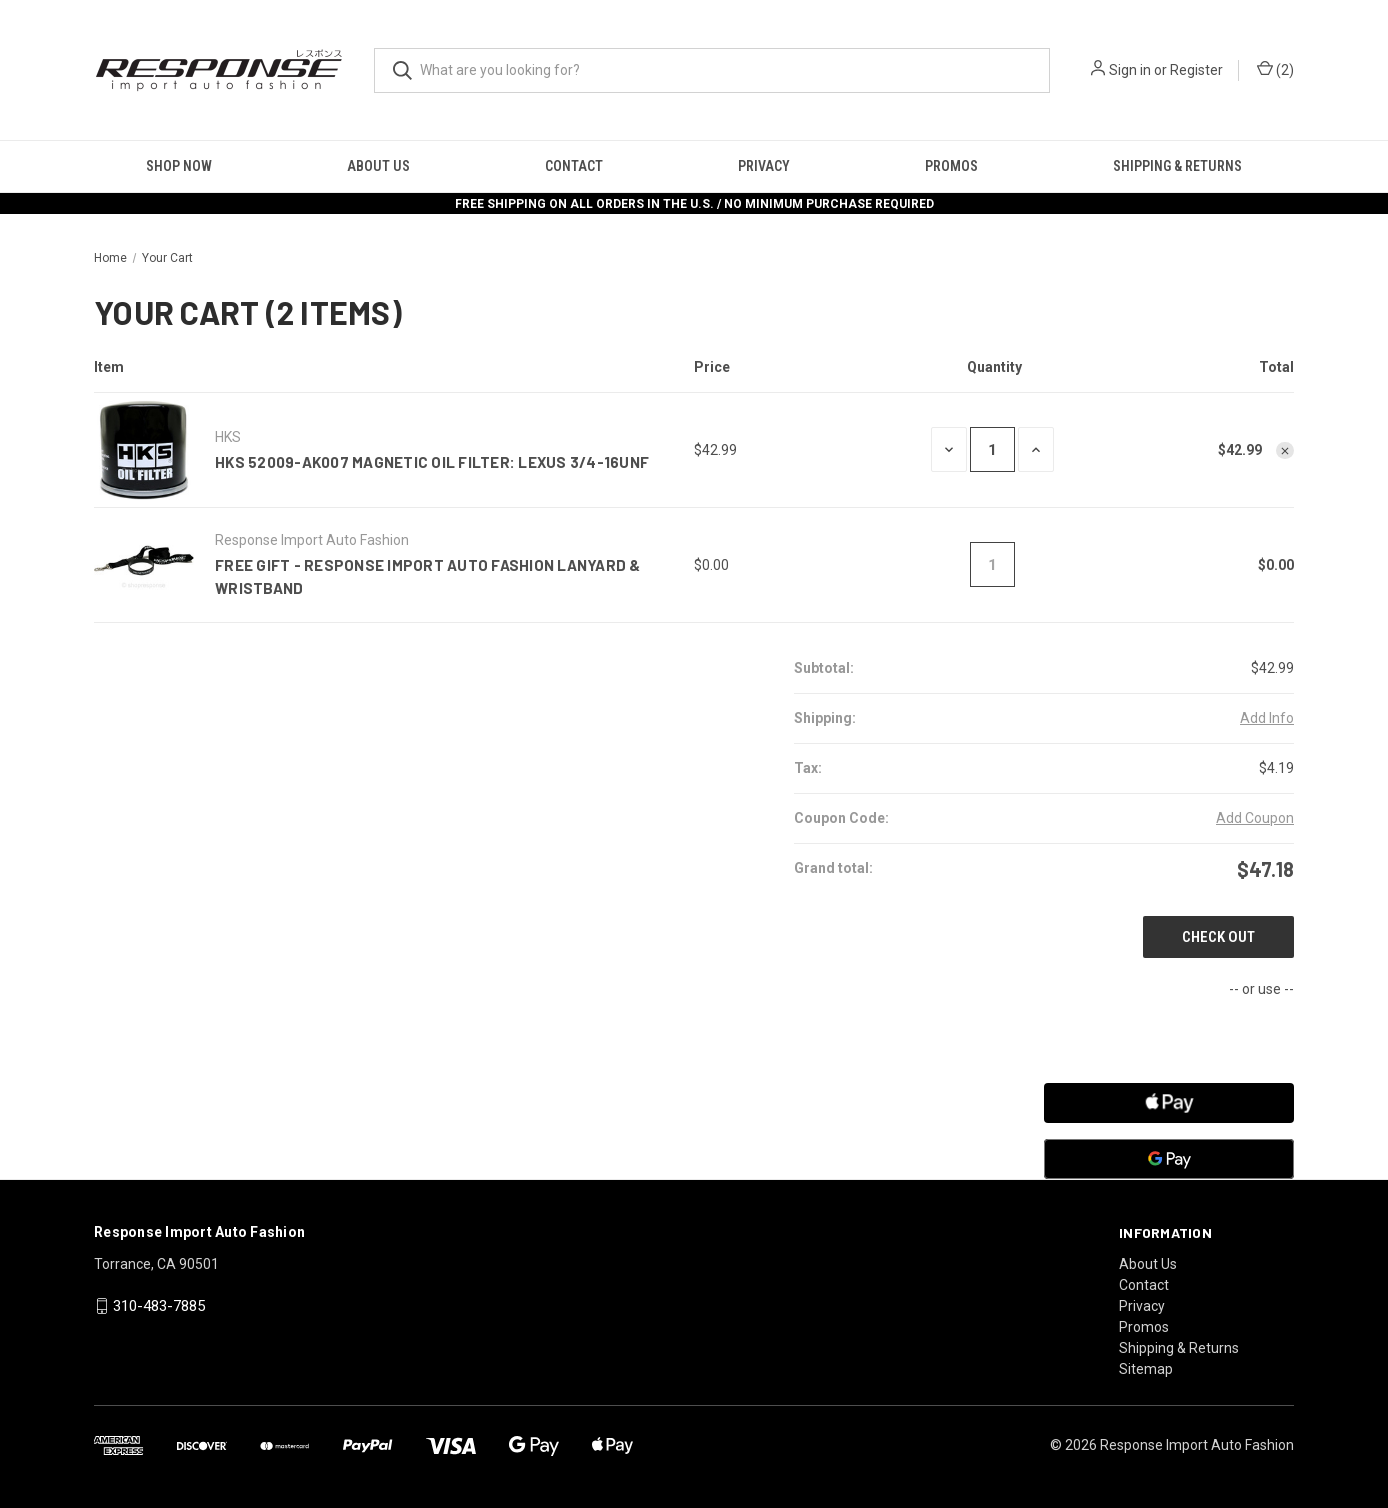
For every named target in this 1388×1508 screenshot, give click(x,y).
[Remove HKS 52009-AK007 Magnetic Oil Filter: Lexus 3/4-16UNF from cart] (1285, 451)
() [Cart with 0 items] (1275, 70)
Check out (1218, 937)
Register (1196, 70)
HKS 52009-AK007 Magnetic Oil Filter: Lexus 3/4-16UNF (432, 462)
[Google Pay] (1169, 1159)
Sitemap (1146, 1369)
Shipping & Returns (1177, 166)
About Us (378, 166)
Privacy (764, 166)
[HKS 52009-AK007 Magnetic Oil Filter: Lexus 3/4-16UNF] (992, 449)
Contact (574, 166)
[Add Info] (1267, 718)
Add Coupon (1255, 818)
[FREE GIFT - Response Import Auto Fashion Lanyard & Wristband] (992, 564)
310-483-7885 (159, 1306)
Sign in (1130, 70)
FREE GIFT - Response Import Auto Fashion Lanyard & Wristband (428, 576)
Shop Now (179, 166)
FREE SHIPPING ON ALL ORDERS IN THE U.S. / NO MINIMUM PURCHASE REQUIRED (694, 204)
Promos (951, 166)
